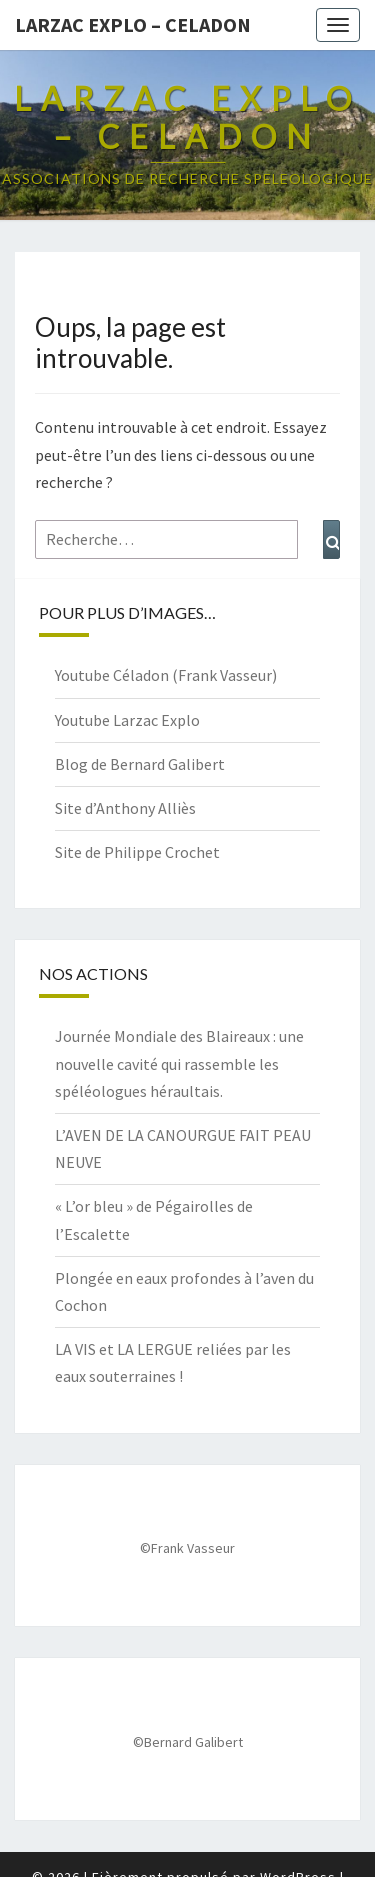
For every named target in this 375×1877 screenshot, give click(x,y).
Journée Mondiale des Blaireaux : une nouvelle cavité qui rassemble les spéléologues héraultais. (179, 1063)
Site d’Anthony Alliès (125, 808)
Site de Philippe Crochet (137, 852)
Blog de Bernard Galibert (140, 764)
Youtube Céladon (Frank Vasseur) (166, 675)
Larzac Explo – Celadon (133, 24)
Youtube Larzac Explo (127, 720)
